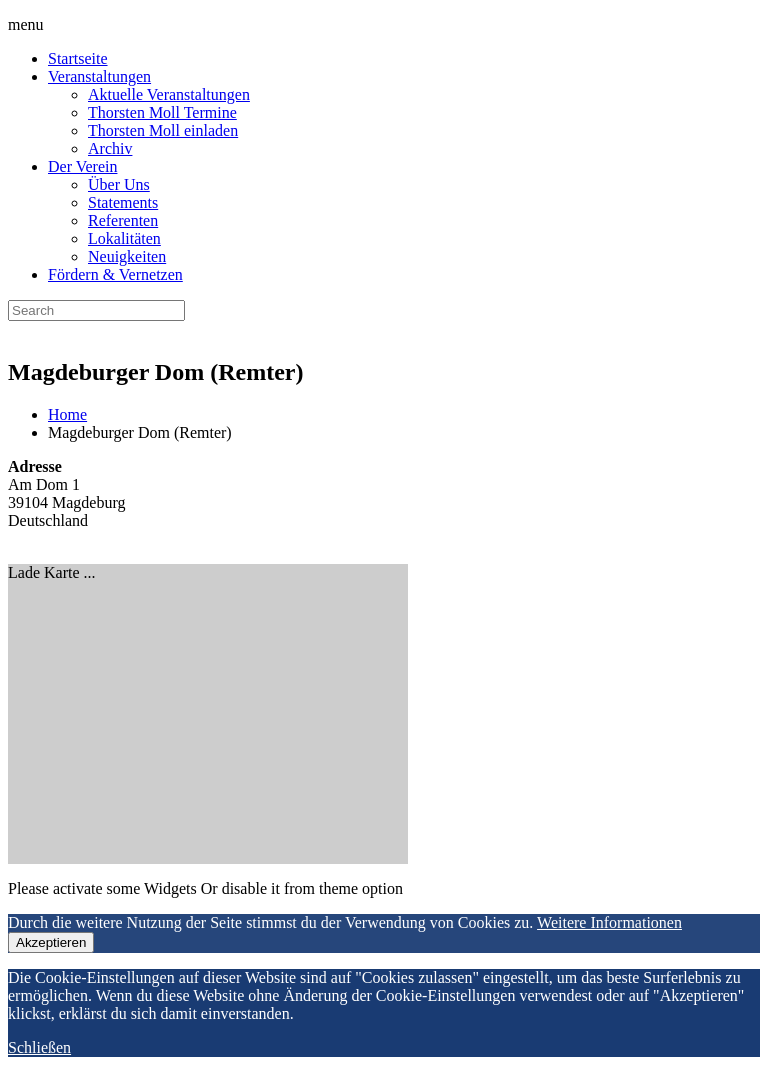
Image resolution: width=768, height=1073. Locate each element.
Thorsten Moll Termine (162, 112)
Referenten (123, 220)
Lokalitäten (124, 238)
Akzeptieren (51, 942)
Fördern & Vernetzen (115, 274)
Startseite (78, 58)
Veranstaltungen (99, 76)
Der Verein (82, 166)
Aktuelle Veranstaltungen (169, 94)
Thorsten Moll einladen (163, 130)
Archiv (110, 148)
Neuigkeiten (127, 256)
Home (67, 414)
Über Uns (119, 184)
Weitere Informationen (609, 922)
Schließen (39, 1047)
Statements (123, 202)
